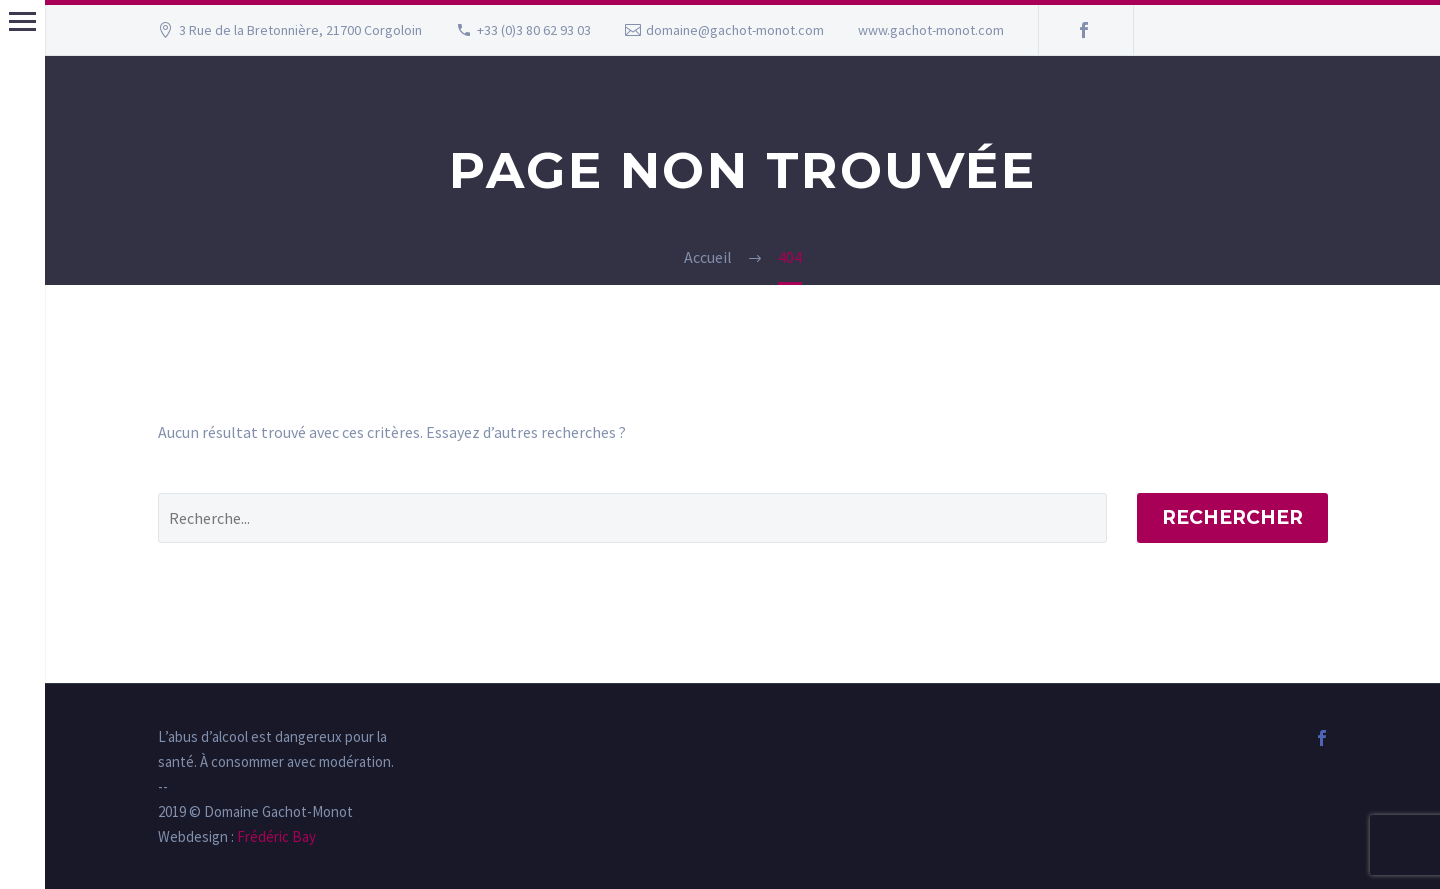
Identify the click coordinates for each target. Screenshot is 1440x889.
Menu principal (22, 21)
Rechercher (1232, 517)
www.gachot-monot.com (931, 30)
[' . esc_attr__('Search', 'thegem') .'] (632, 518)
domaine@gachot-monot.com (735, 30)
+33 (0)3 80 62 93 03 (534, 30)
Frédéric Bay (275, 836)
